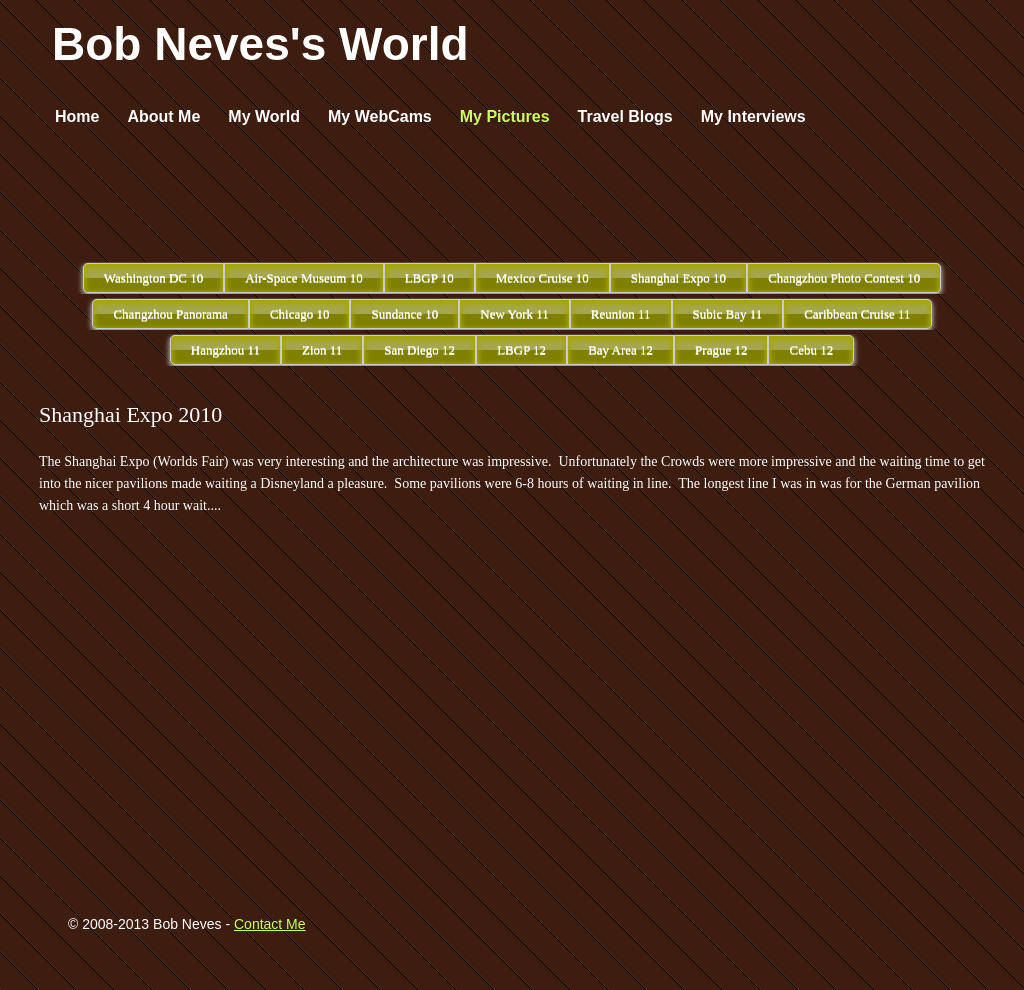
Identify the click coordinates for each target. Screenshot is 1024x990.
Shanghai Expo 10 (678, 277)
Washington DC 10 (153, 277)
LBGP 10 (429, 277)
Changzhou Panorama (170, 313)
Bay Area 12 (620, 349)
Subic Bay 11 (728, 313)
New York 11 (514, 313)
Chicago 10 (300, 313)
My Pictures (505, 116)
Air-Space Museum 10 (303, 277)
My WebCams (380, 116)
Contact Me (270, 924)
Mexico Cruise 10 (542, 277)
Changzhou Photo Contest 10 (844, 277)
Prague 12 (721, 349)
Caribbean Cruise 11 (857, 313)
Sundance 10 (404, 313)
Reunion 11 (621, 313)
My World (264, 116)
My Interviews (753, 116)
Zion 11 (322, 349)
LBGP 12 (521, 349)
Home (77, 116)
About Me (163, 116)
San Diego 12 (419, 349)
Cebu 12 (811, 349)
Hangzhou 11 (225, 349)
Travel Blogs (625, 116)
